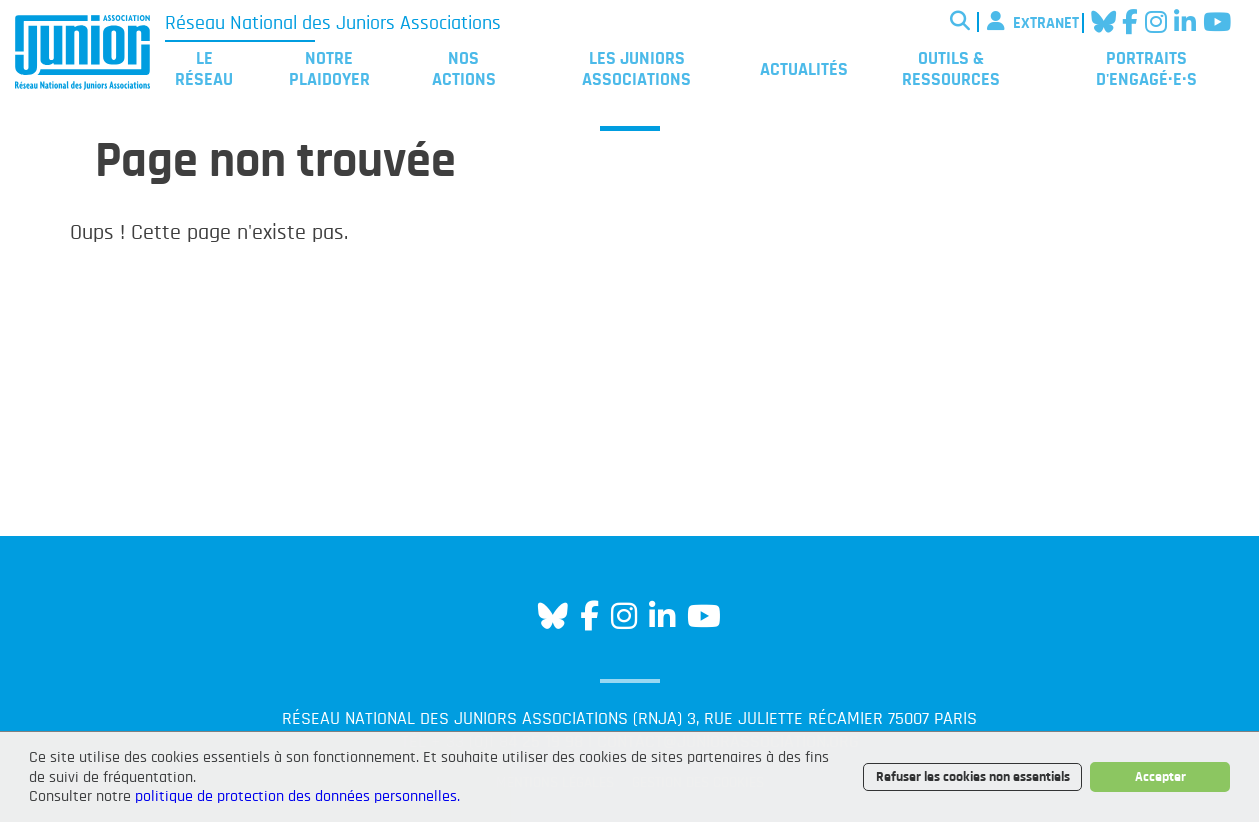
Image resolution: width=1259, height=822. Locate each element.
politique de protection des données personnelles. (297, 796)
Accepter (1160, 776)
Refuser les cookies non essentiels (973, 776)
